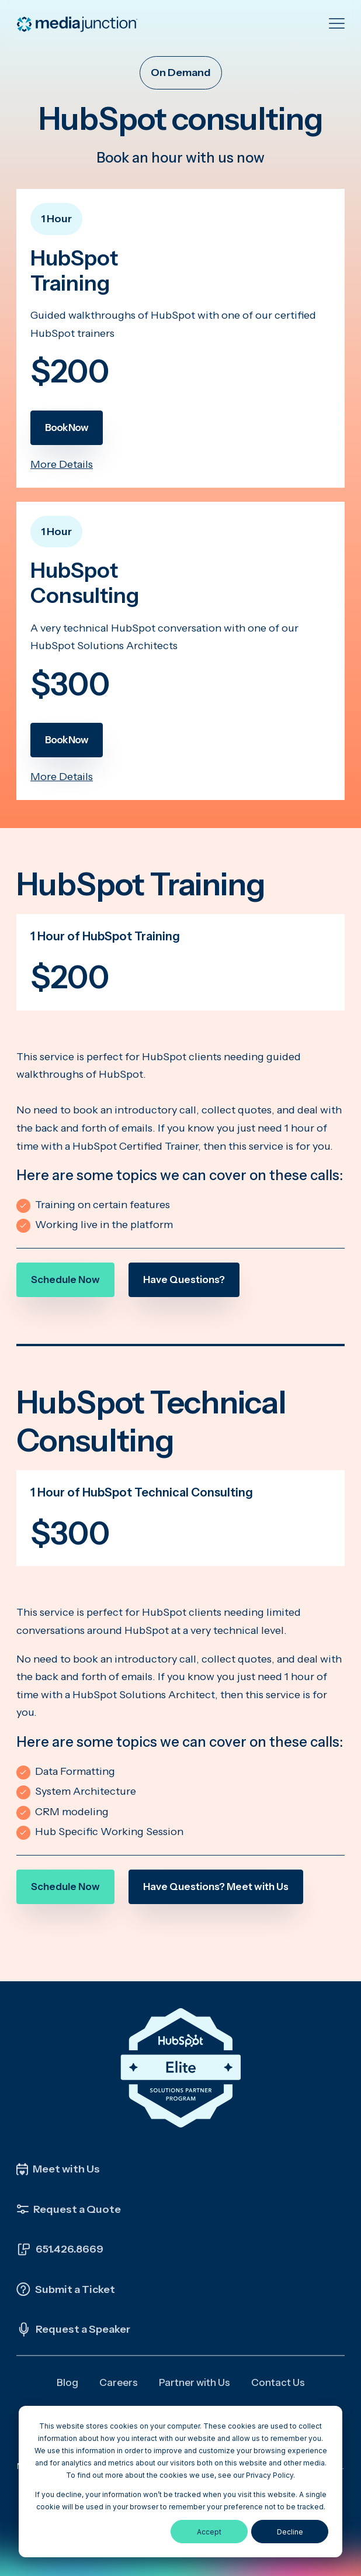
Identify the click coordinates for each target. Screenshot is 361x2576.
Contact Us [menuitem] (278, 2382)
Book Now (66, 427)
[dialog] (180, 2481)
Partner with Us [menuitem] (194, 2382)
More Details (61, 464)
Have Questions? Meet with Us (216, 1886)
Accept (209, 2531)
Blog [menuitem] (67, 2382)
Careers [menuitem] (118, 2382)
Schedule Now (65, 1279)
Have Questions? (184, 1279)
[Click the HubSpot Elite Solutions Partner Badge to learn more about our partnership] (180, 2067)
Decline (290, 2531)
